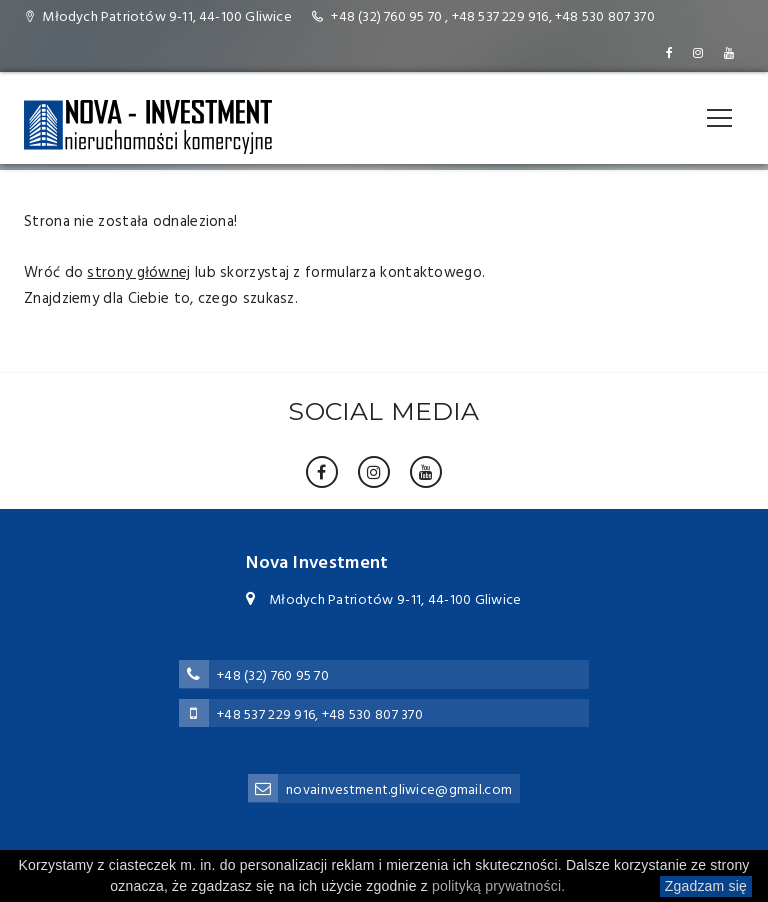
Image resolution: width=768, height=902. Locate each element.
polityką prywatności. (498, 886)
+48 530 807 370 (605, 17)
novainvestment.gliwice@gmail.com (399, 790)
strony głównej (138, 273)
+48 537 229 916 (500, 17)
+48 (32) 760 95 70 (386, 17)
